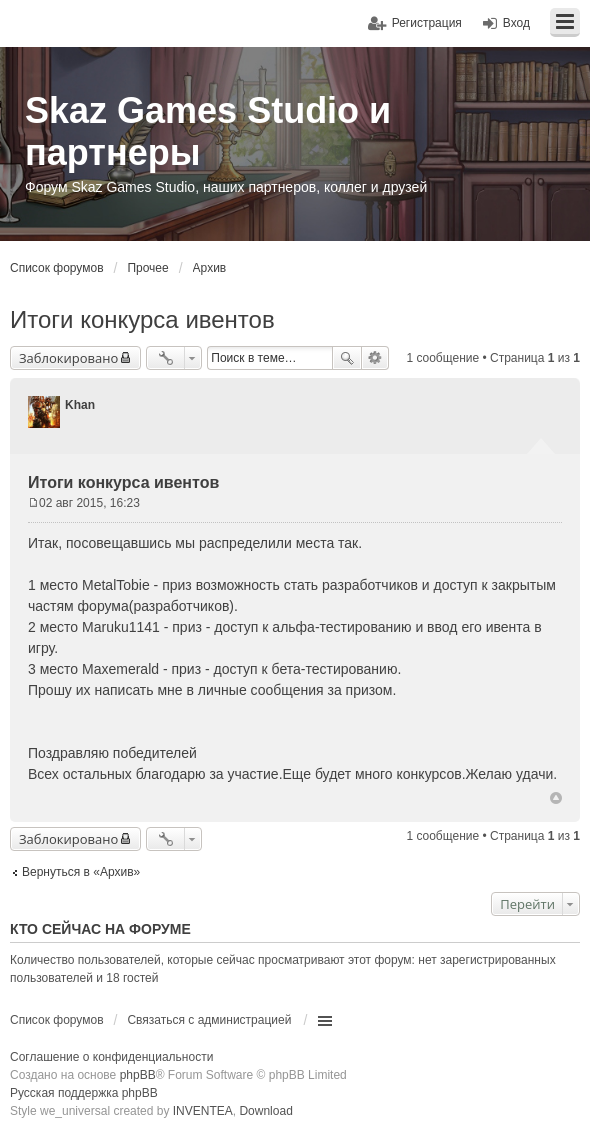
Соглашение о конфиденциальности (111, 1057)
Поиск (347, 358)
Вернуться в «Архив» (81, 872)
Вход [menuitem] (516, 23)
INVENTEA (203, 1111)
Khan (80, 405)
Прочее (147, 268)
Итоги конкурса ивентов (142, 319)
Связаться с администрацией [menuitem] (209, 1020)
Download (265, 1111)
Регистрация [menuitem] (427, 23)
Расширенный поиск (375, 358)
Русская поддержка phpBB (84, 1093)
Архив (210, 268)
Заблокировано (68, 358)
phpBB (138, 1075)
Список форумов (57, 268)
